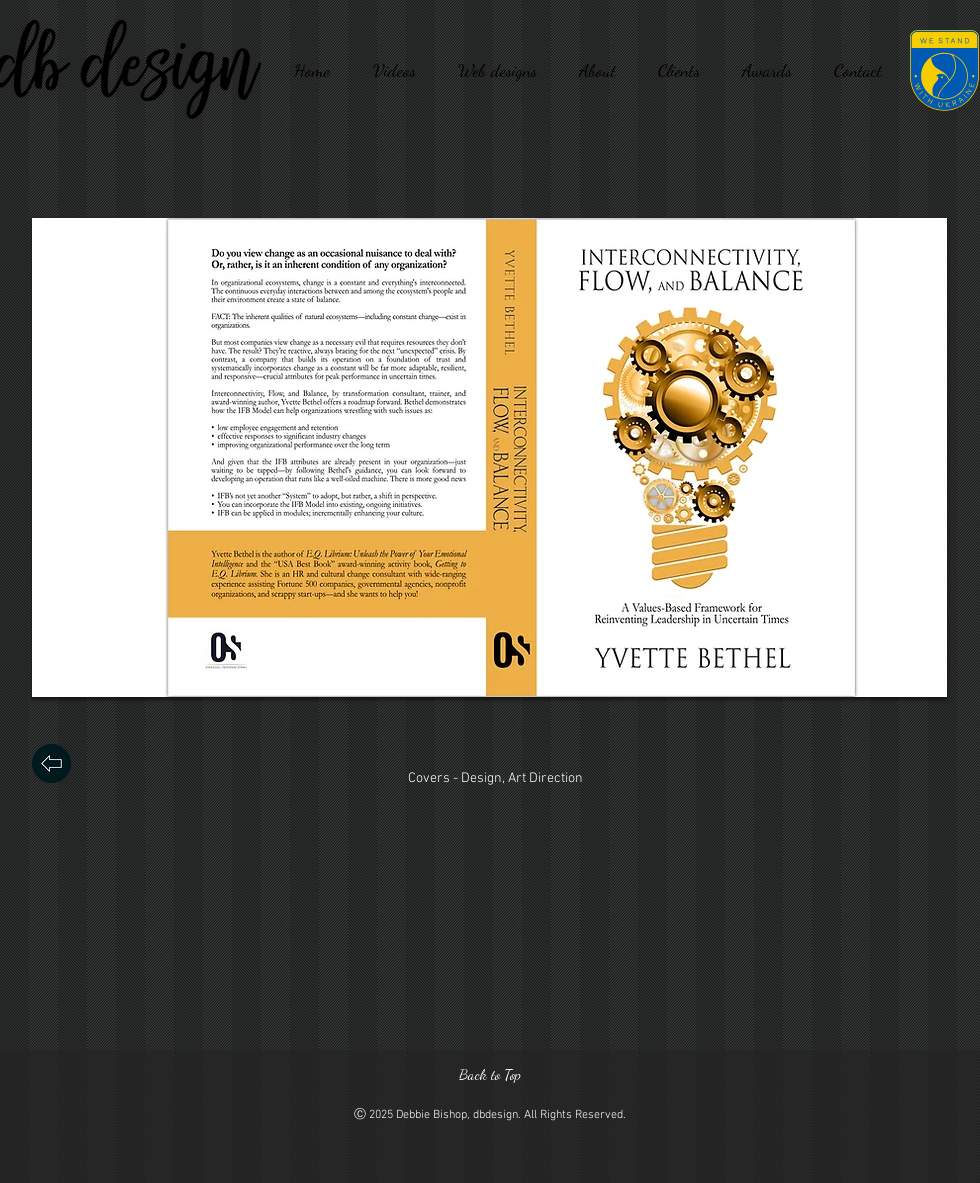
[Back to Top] (490, 1074)
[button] (489, 457)
